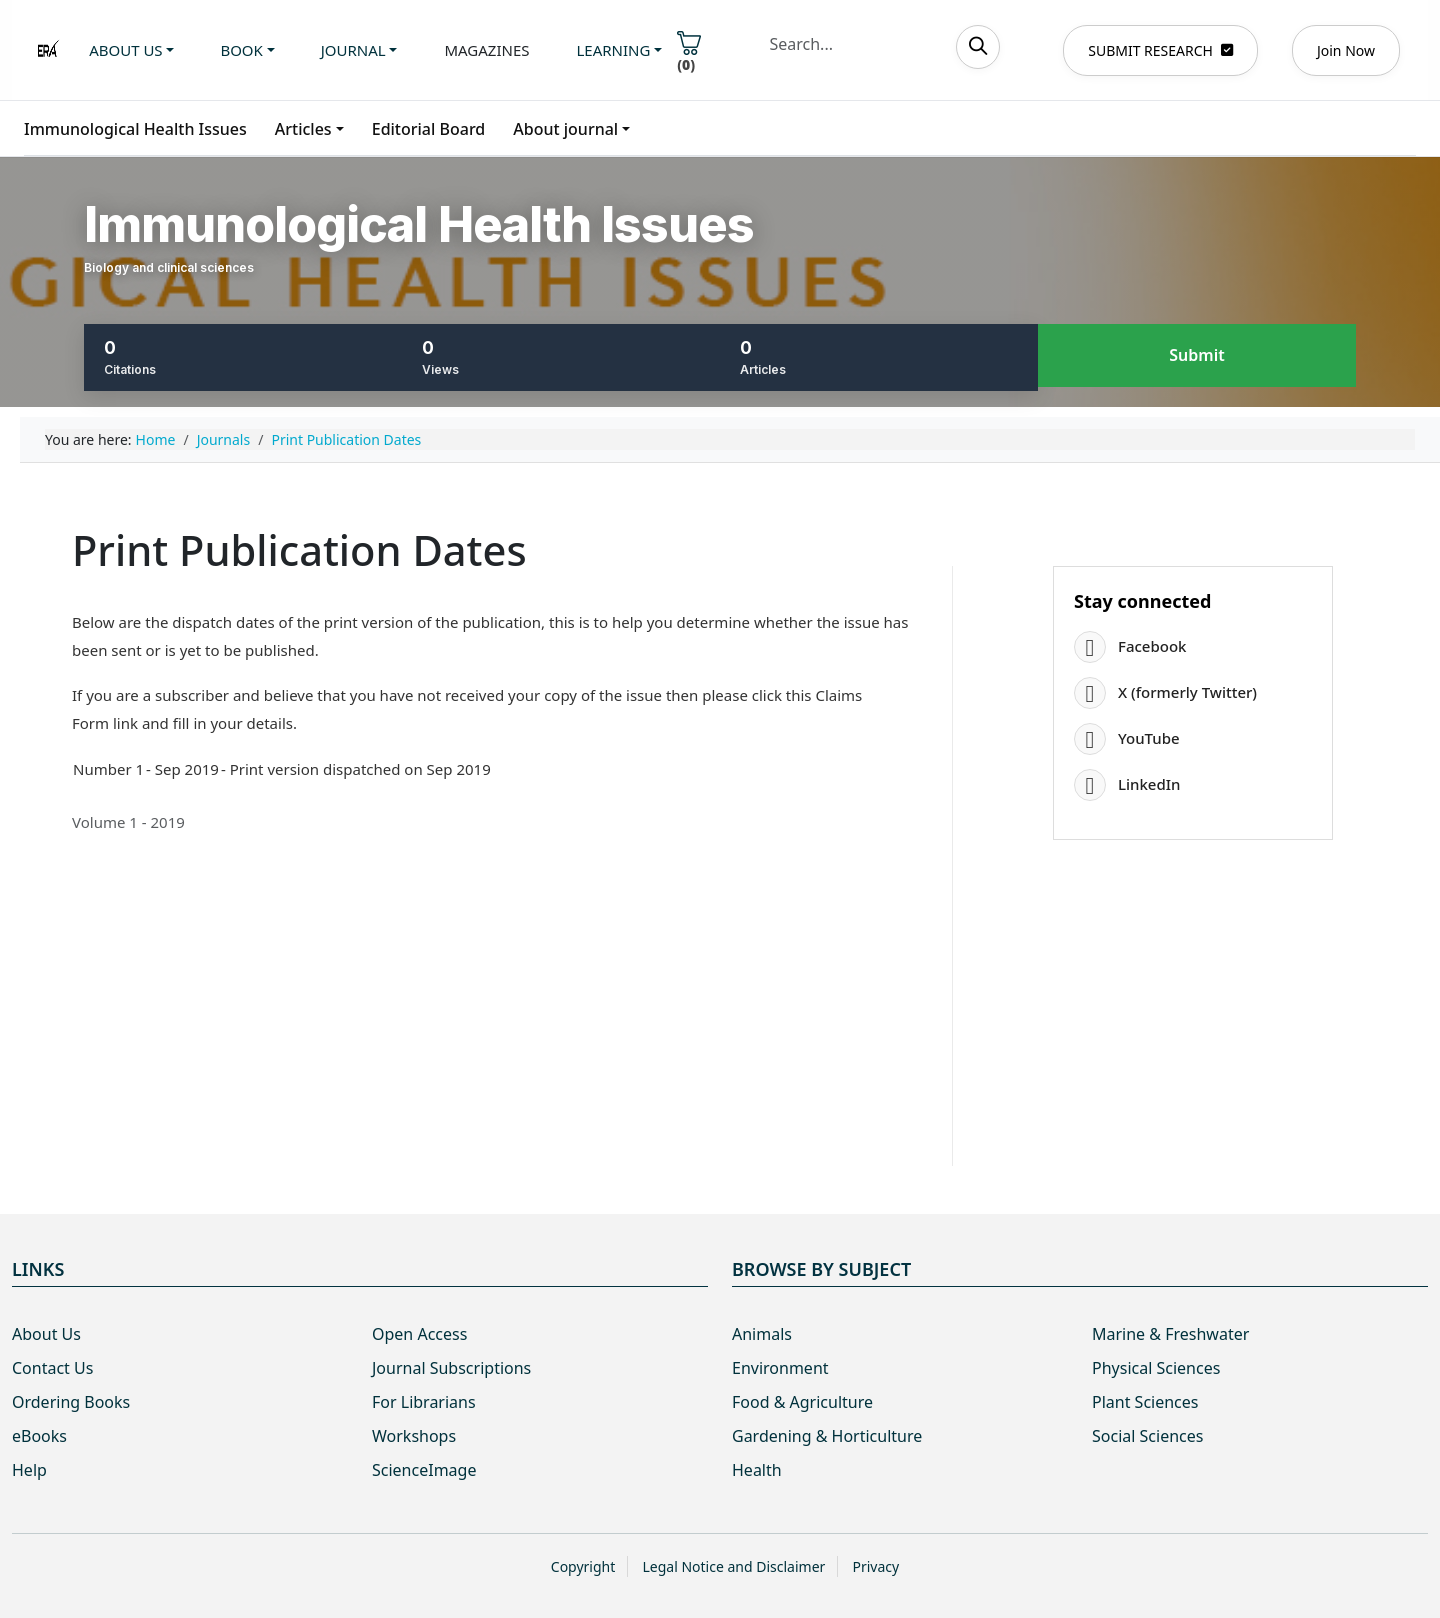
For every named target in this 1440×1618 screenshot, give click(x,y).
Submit (1196, 356)
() (689, 52)
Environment (780, 1368)
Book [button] (241, 50)
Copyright (583, 1566)
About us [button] (125, 50)
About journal (565, 129)
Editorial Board (429, 129)
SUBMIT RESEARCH (1160, 50)
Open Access (419, 1334)
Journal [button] (353, 50)
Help (29, 1470)
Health (757, 1470)
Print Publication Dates (346, 439)
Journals (224, 439)
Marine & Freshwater (1170, 1334)
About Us (46, 1334)
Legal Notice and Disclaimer (733, 1566)
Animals (762, 1334)
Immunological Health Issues (135, 129)
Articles (303, 129)
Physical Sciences (1156, 1368)
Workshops (414, 1436)
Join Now (1346, 50)
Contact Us (52, 1368)
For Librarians (424, 1402)
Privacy (875, 1566)
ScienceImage (424, 1470)
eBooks (39, 1436)
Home (156, 439)
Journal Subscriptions (451, 1368)
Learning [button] (614, 50)
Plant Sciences (1145, 1402)
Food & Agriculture (802, 1402)
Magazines (486, 50)
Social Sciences (1147, 1436)
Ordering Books (71, 1402)
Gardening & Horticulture (827, 1436)
